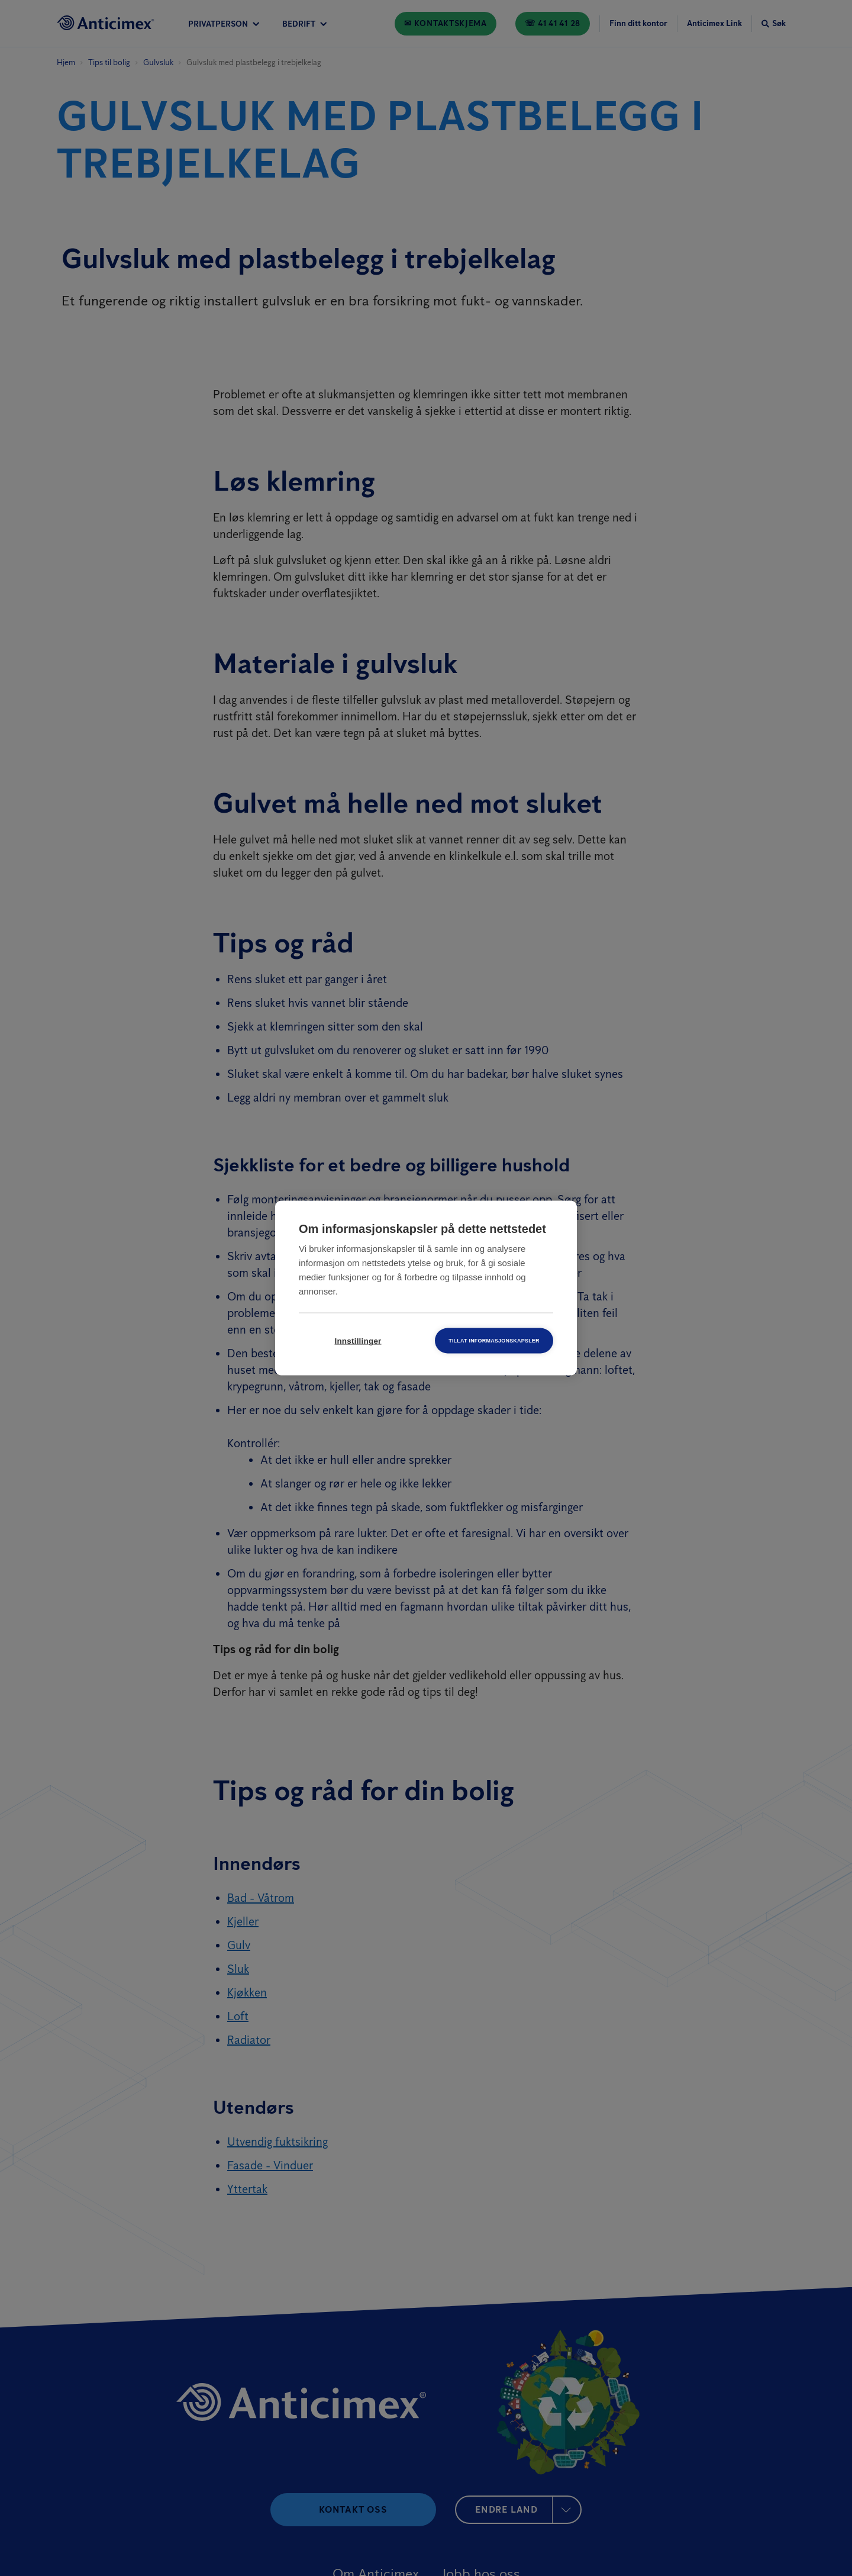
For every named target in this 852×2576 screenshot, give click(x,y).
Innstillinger (357, 1341)
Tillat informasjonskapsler (494, 1341)
